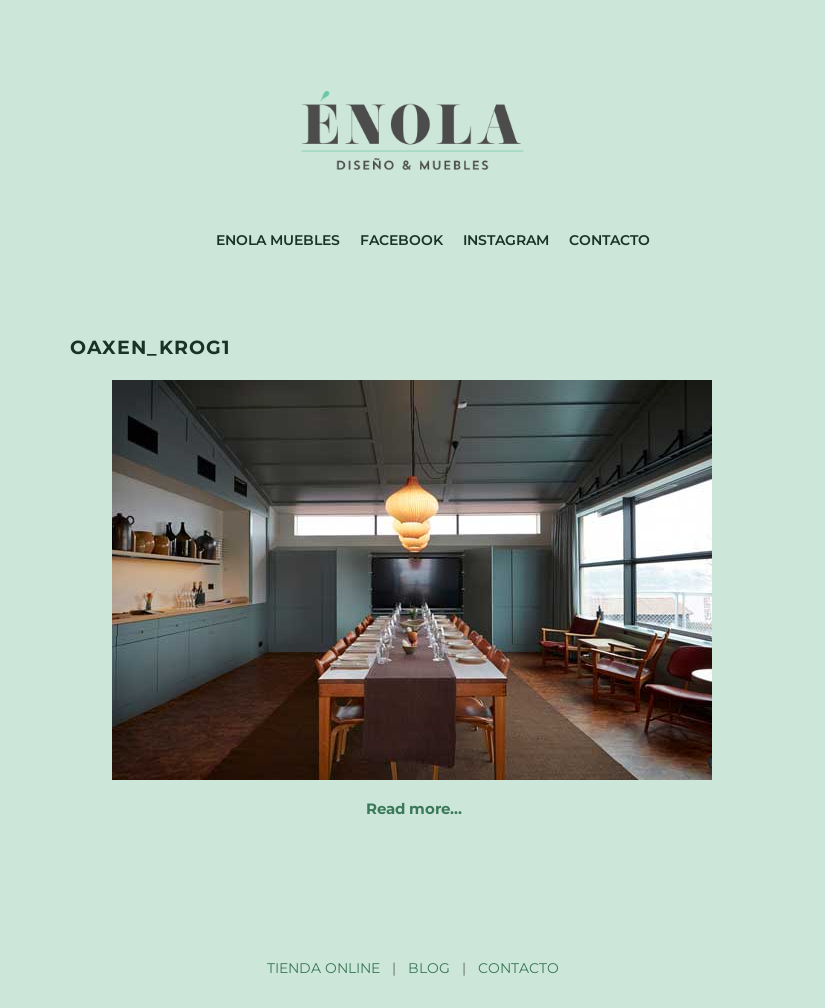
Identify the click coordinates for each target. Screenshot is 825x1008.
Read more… (414, 808)
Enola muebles (278, 240)
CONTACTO (518, 968)
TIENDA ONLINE (323, 968)
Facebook (401, 240)
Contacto (609, 240)
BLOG (429, 968)
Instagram (506, 240)
